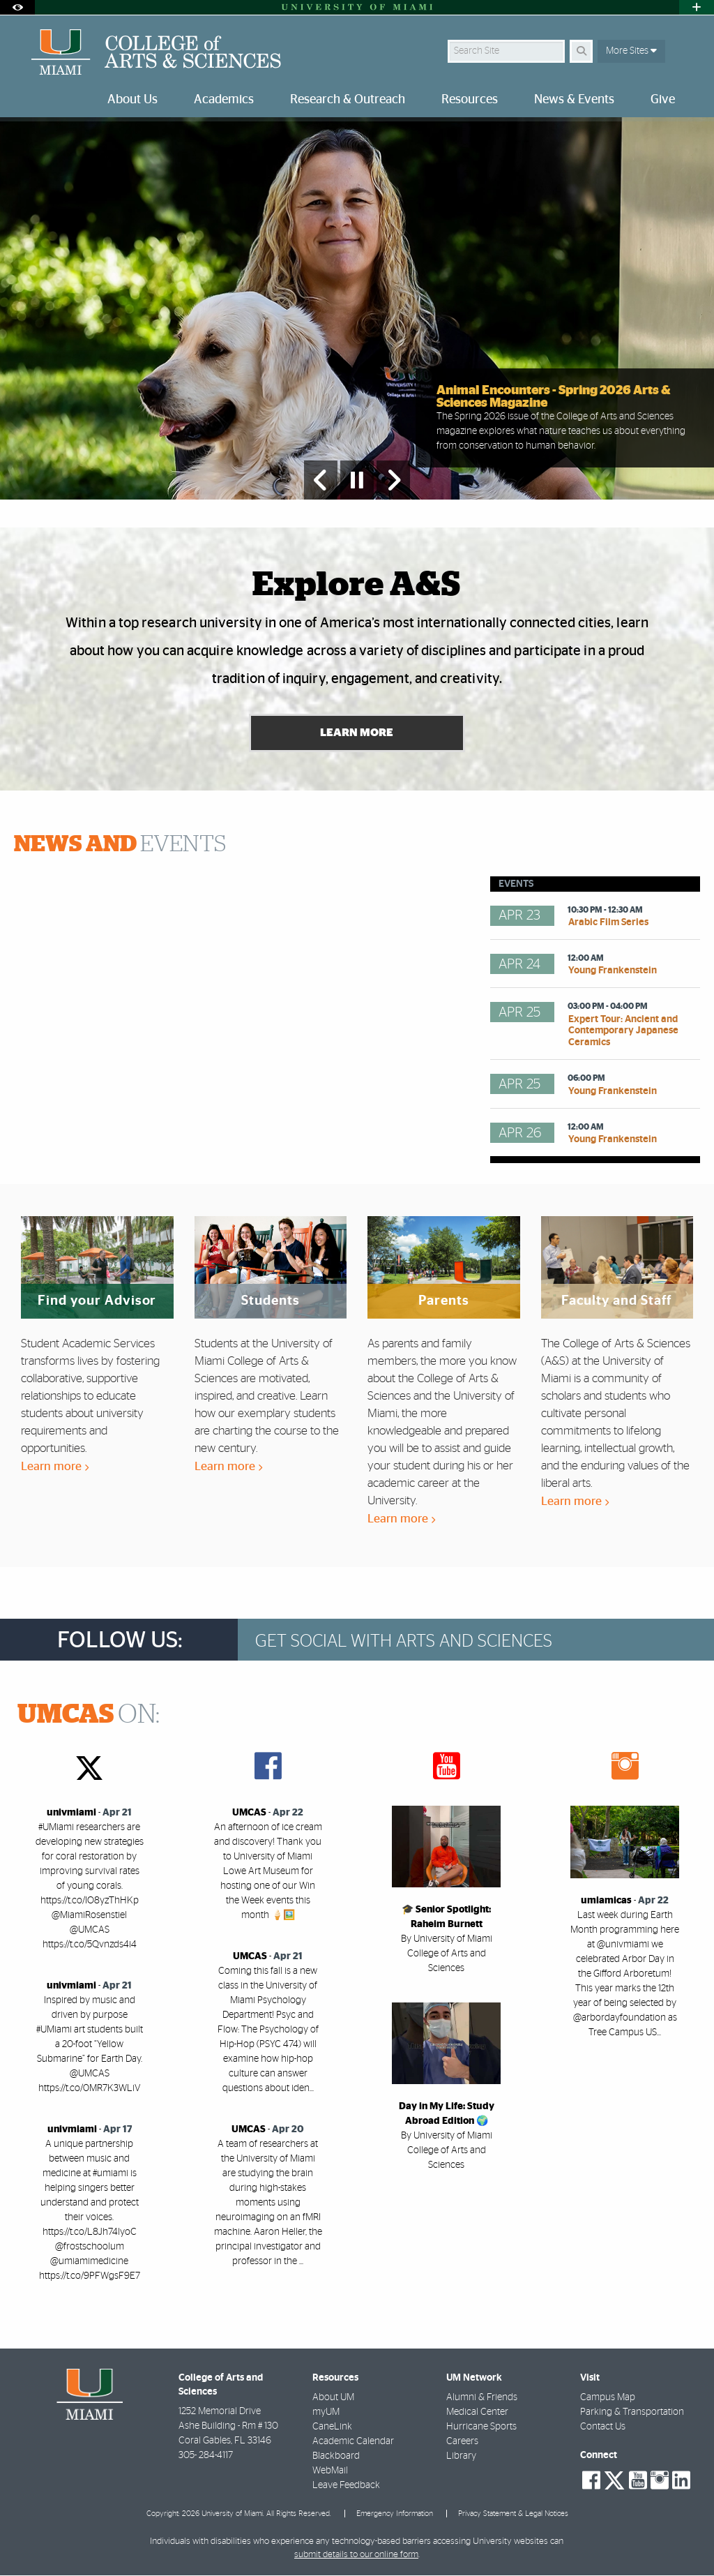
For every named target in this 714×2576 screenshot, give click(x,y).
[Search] (581, 51)
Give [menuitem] (663, 99)
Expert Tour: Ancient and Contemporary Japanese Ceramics (623, 1032)
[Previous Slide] (320, 480)
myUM (326, 2413)
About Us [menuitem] (132, 99)
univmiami (71, 1813)
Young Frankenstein (612, 971)
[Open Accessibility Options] (17, 7)
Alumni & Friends (481, 2398)
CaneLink (332, 2427)
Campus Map (607, 2398)
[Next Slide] (393, 480)
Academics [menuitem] (224, 99)
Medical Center (477, 2413)
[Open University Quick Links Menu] (696, 7)
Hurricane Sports (481, 2427)
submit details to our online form (356, 2555)
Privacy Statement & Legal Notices (513, 2515)
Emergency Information (394, 2515)
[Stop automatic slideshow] (357, 480)
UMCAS (249, 1813)
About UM (333, 2398)
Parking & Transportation (632, 2413)
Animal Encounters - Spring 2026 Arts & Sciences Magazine (553, 397)
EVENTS (120, 846)
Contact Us (602, 2427)
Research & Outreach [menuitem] (347, 99)
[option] (357, 309)
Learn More (356, 734)
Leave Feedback (346, 2486)
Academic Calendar (353, 2442)
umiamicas (606, 1901)
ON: (88, 1715)
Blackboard (336, 2457)
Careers (462, 2442)
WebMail (330, 2471)
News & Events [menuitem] (574, 99)
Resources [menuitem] (469, 99)
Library (461, 2457)
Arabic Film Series (608, 923)
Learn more (55, 1467)
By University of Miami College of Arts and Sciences (446, 1954)
